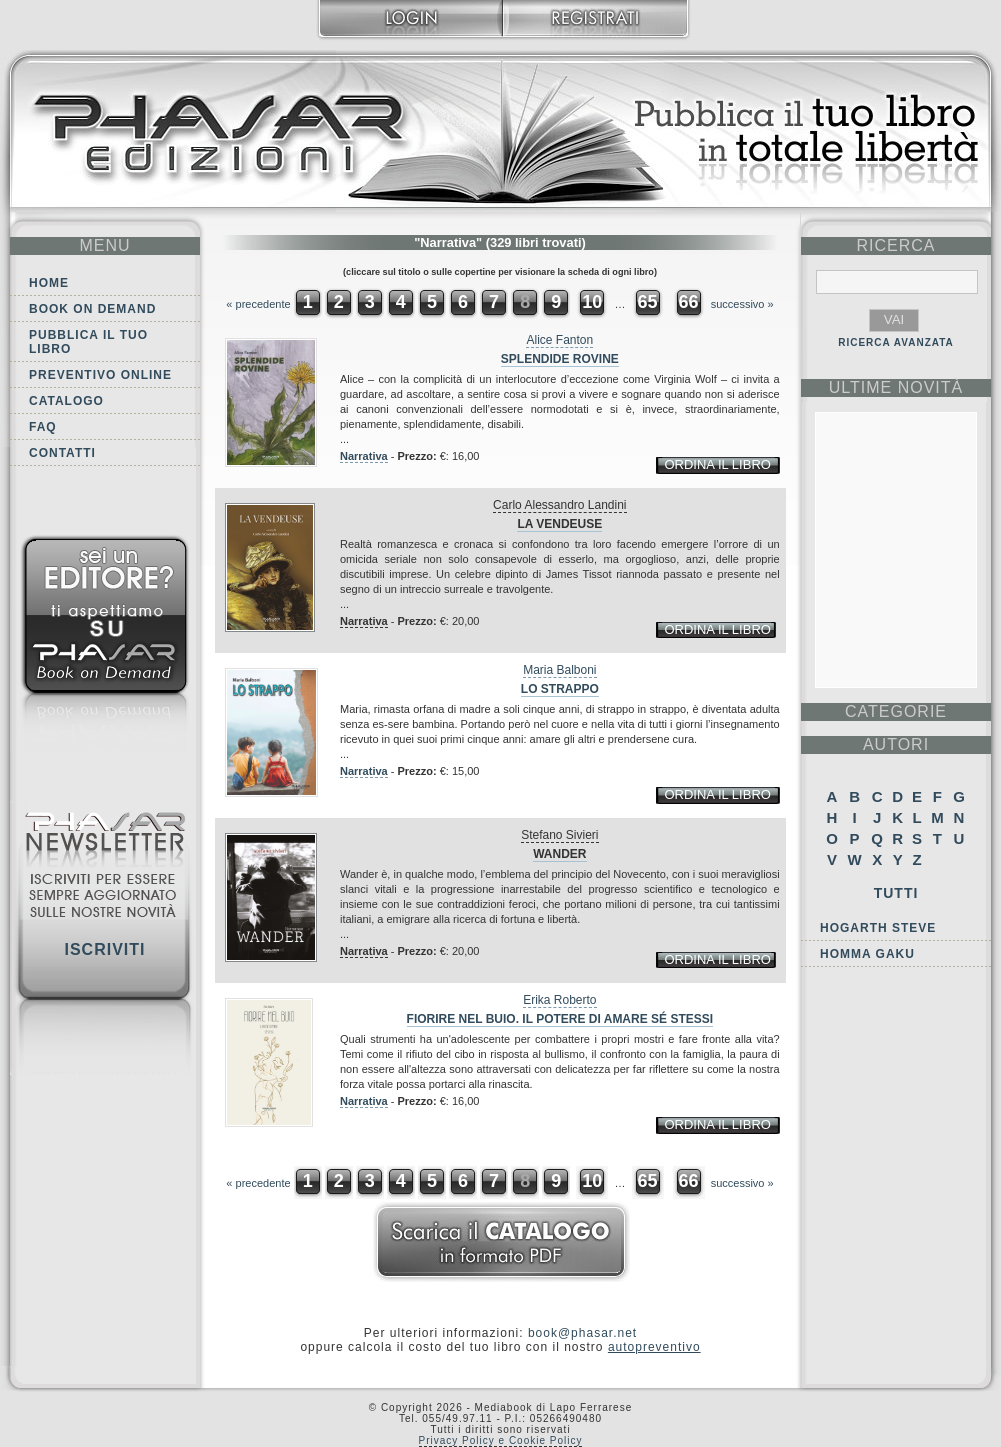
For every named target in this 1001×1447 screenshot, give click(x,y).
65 (647, 302)
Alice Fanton (559, 340)
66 (689, 302)
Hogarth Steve (878, 928)
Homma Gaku (867, 954)
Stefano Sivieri (559, 835)
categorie (896, 711)
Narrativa (364, 456)
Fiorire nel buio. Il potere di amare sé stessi (560, 1019)
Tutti (896, 893)
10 (592, 302)
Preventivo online (100, 375)
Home (49, 283)
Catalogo (66, 401)
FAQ (43, 427)
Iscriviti (104, 949)
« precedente (258, 304)
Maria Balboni (559, 670)
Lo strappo (560, 689)
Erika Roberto (559, 1000)
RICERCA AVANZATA (896, 342)
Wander (559, 854)
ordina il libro (717, 464)
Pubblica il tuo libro (88, 342)
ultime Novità (896, 387)
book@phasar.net (582, 1333)
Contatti (62, 453)
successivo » (742, 304)
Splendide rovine (560, 359)
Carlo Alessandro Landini (559, 505)
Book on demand (92, 309)
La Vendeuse (559, 524)
